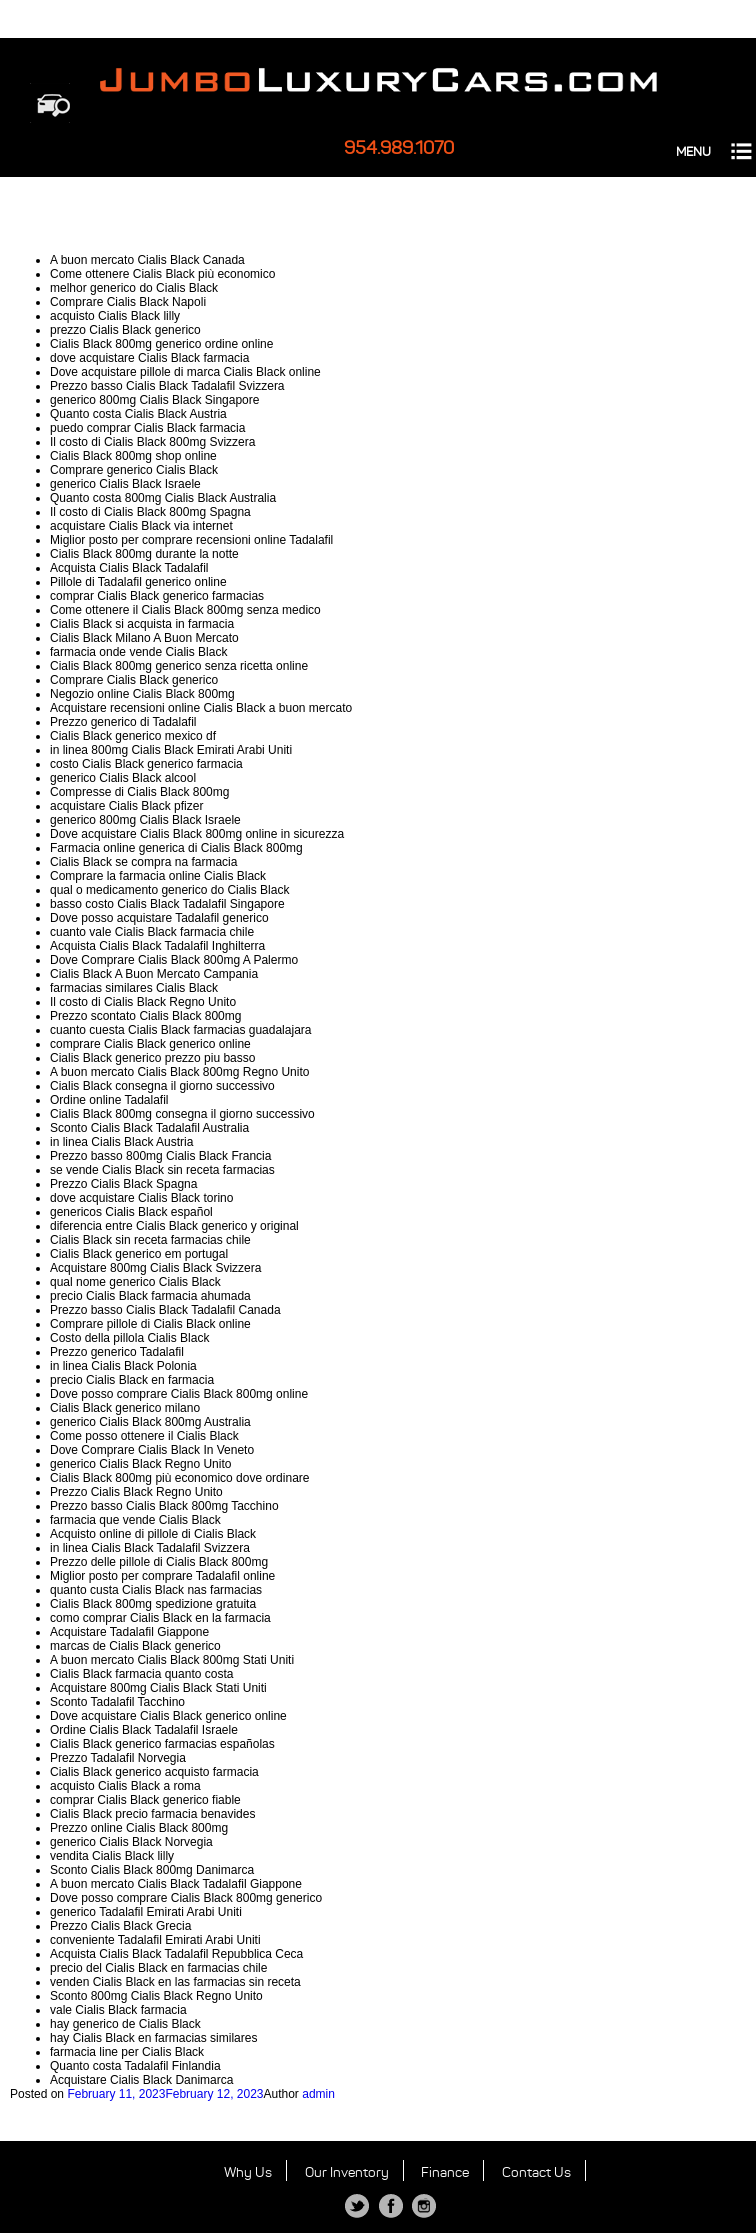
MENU (693, 152)
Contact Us (536, 2172)
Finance (445, 2172)
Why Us (248, 2172)
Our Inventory (347, 2172)
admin (318, 2094)
